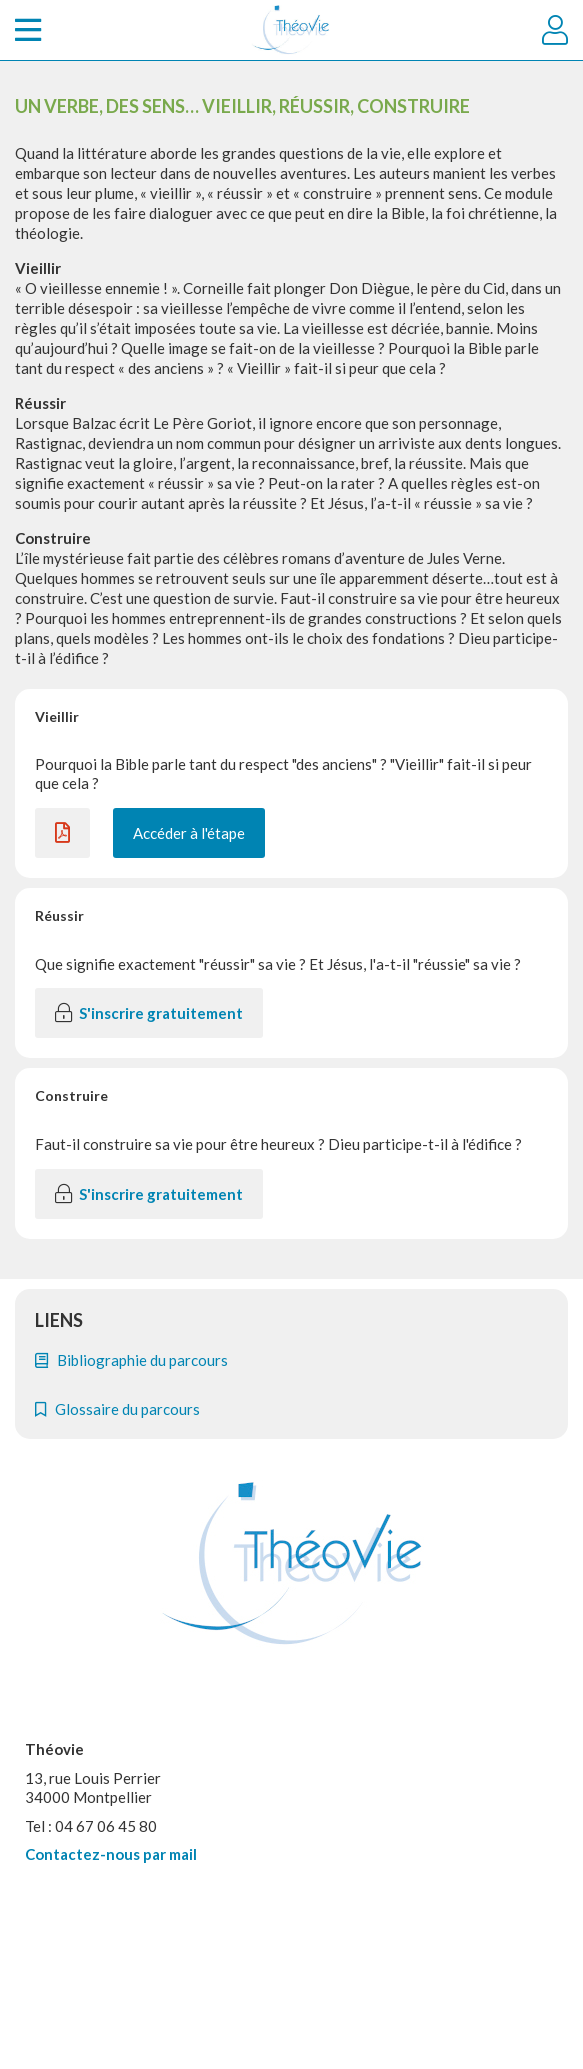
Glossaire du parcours (117, 1409)
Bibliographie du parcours (131, 1360)
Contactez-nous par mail (111, 1854)
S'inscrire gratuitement (149, 1013)
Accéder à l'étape (189, 833)
